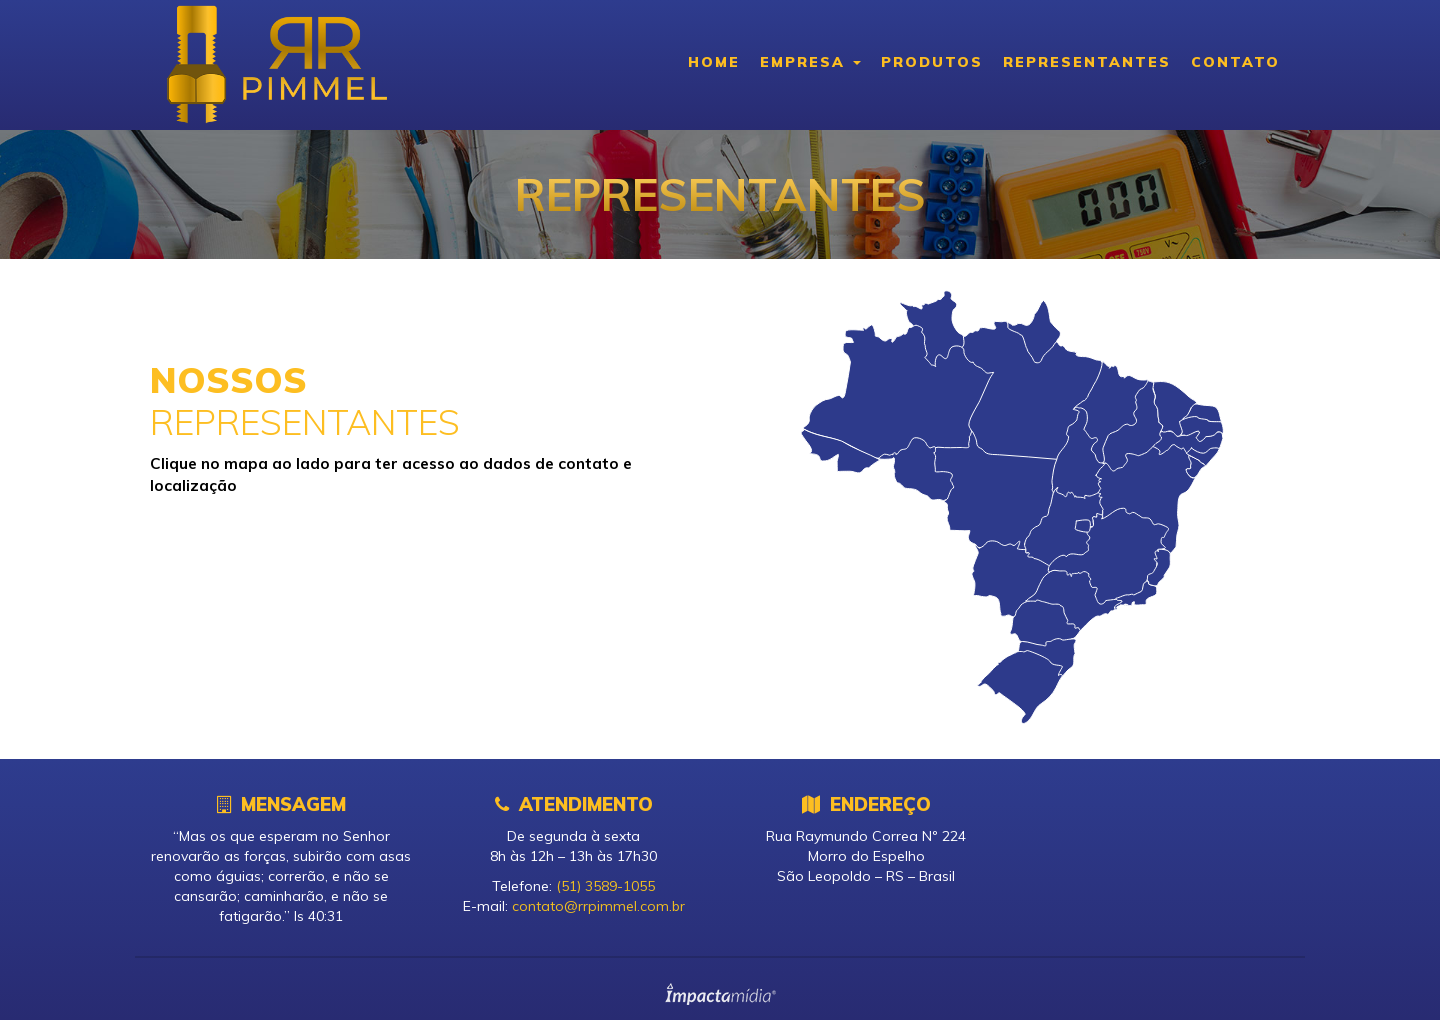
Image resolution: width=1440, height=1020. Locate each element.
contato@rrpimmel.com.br (598, 906)
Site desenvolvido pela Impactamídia (720, 994)
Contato (1235, 62)
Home (714, 62)
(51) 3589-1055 (605, 886)
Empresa (810, 62)
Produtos (932, 62)
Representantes (1087, 62)
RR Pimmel (275, 65)
